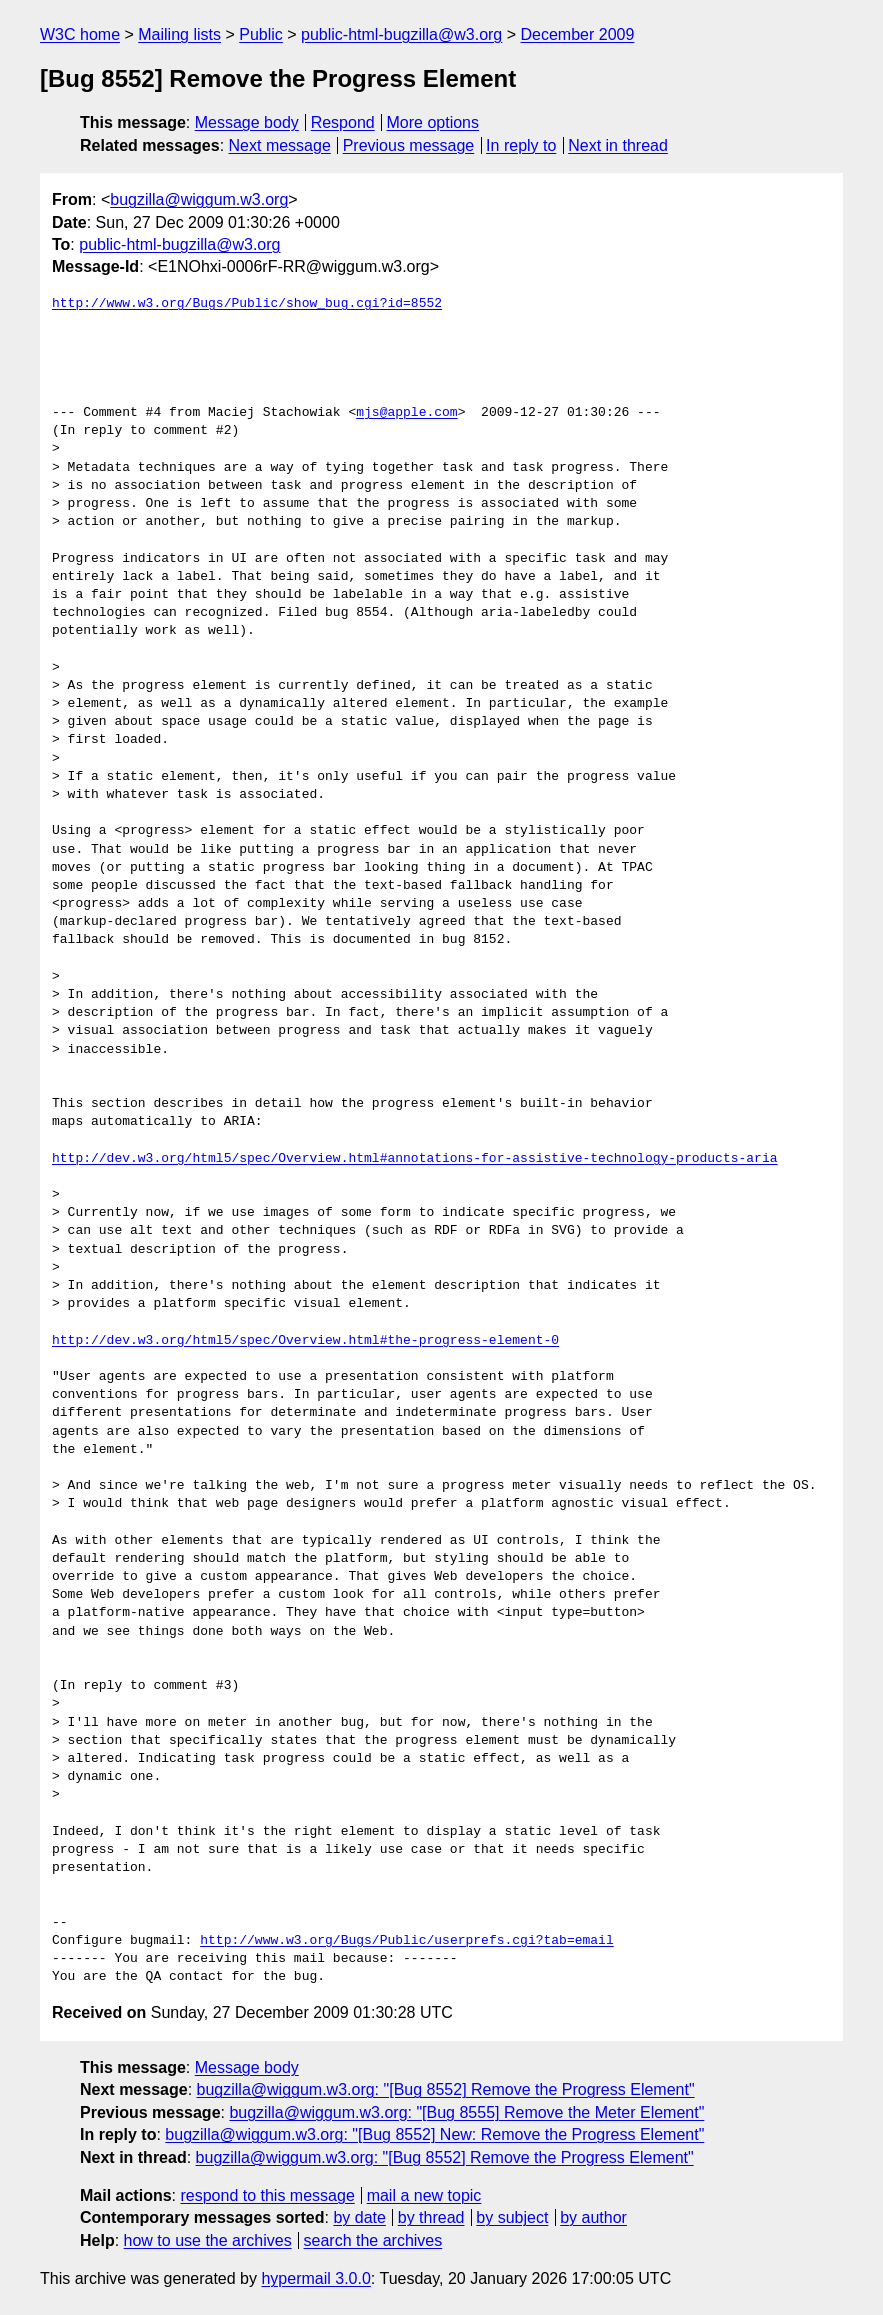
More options (433, 122)
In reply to (521, 145)
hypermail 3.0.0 (315, 2278)
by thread (431, 2217)
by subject (512, 2217)
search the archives (373, 2240)
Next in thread (618, 145)
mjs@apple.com (406, 413)
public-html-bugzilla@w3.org (401, 34)
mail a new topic (424, 2195)
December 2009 (578, 34)
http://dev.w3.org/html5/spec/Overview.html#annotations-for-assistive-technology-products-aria (414, 1159)
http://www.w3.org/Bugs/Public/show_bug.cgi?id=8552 (247, 304)
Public (261, 34)
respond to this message (267, 2195)
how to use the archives (208, 2240)
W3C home (80, 34)
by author (593, 2217)
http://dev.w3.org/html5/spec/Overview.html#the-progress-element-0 (305, 1341)
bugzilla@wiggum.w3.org (199, 199)
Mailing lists (179, 34)
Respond (343, 122)
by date (359, 2217)
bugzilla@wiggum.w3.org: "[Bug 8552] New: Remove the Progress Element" (434, 2134)
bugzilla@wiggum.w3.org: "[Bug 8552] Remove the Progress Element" (446, 2089)
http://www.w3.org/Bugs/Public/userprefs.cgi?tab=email (406, 1941)
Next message (280, 145)
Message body (247, 122)
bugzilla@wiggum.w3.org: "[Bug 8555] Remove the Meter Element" (466, 2112)
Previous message (409, 145)
